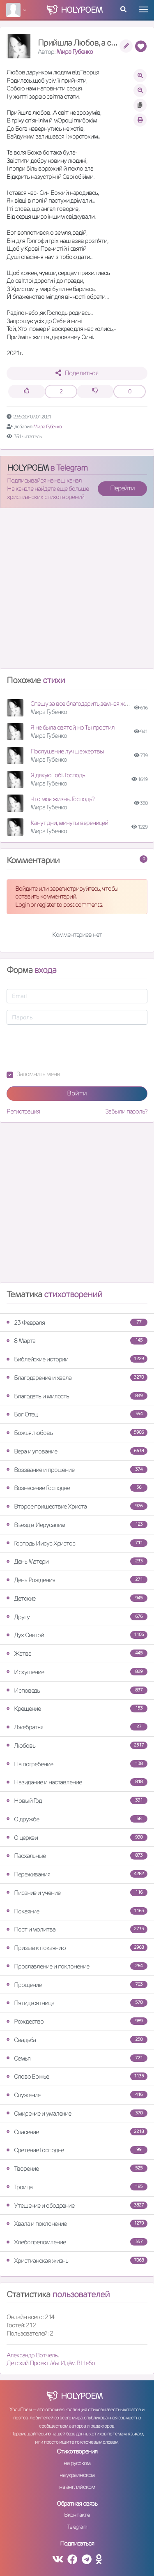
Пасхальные (77, 1856)
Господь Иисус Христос (77, 1543)
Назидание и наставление (77, 1782)
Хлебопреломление (77, 2242)
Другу (77, 1617)
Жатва (77, 1653)
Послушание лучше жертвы (67, 751)
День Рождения (77, 1580)
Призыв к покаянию (77, 1948)
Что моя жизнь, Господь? (62, 799)
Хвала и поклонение (77, 2223)
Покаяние (77, 1911)
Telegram (77, 2526)
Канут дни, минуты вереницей (69, 823)
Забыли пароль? (126, 1111)
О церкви (77, 1837)
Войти (77, 1093)
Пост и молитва (77, 1929)
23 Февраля (77, 1322)
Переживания (77, 1874)
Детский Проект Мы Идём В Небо (51, 2363)
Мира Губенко (74, 51)
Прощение (77, 1985)
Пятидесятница (77, 2003)
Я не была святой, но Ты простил (72, 727)
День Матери (77, 1561)
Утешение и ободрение (77, 2205)
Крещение (77, 1708)
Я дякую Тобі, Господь (57, 775)
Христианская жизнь (77, 2260)
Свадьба (77, 2040)
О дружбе (77, 1819)
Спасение (77, 2132)
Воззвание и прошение (77, 1470)
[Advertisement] (77, 592)
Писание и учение (77, 1893)
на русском (77, 2463)
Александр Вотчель (32, 2355)
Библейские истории (77, 1359)
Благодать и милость (77, 1396)
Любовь (77, 1745)
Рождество (77, 2021)
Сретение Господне (77, 2150)
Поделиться (77, 373)
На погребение (77, 1764)
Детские (77, 1598)
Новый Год (77, 1800)
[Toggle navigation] (143, 9)
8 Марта (77, 1341)
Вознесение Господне (77, 1488)
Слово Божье (77, 2076)
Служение (77, 2095)
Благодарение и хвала (77, 1378)
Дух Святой (77, 1635)
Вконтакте (77, 2514)
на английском (77, 2487)
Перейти (122, 488)
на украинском (77, 2475)
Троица (77, 2187)
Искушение (77, 1672)
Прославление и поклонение (77, 1966)
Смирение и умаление (77, 2113)
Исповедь (77, 1690)
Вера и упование (77, 1451)
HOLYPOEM (27, 467)
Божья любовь (77, 1433)
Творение (77, 2168)
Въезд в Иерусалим (77, 1525)
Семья (77, 2058)
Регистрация (23, 1111)
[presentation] (69, 1047)
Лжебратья (77, 1727)
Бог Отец (77, 1414)
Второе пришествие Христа (77, 1506)
